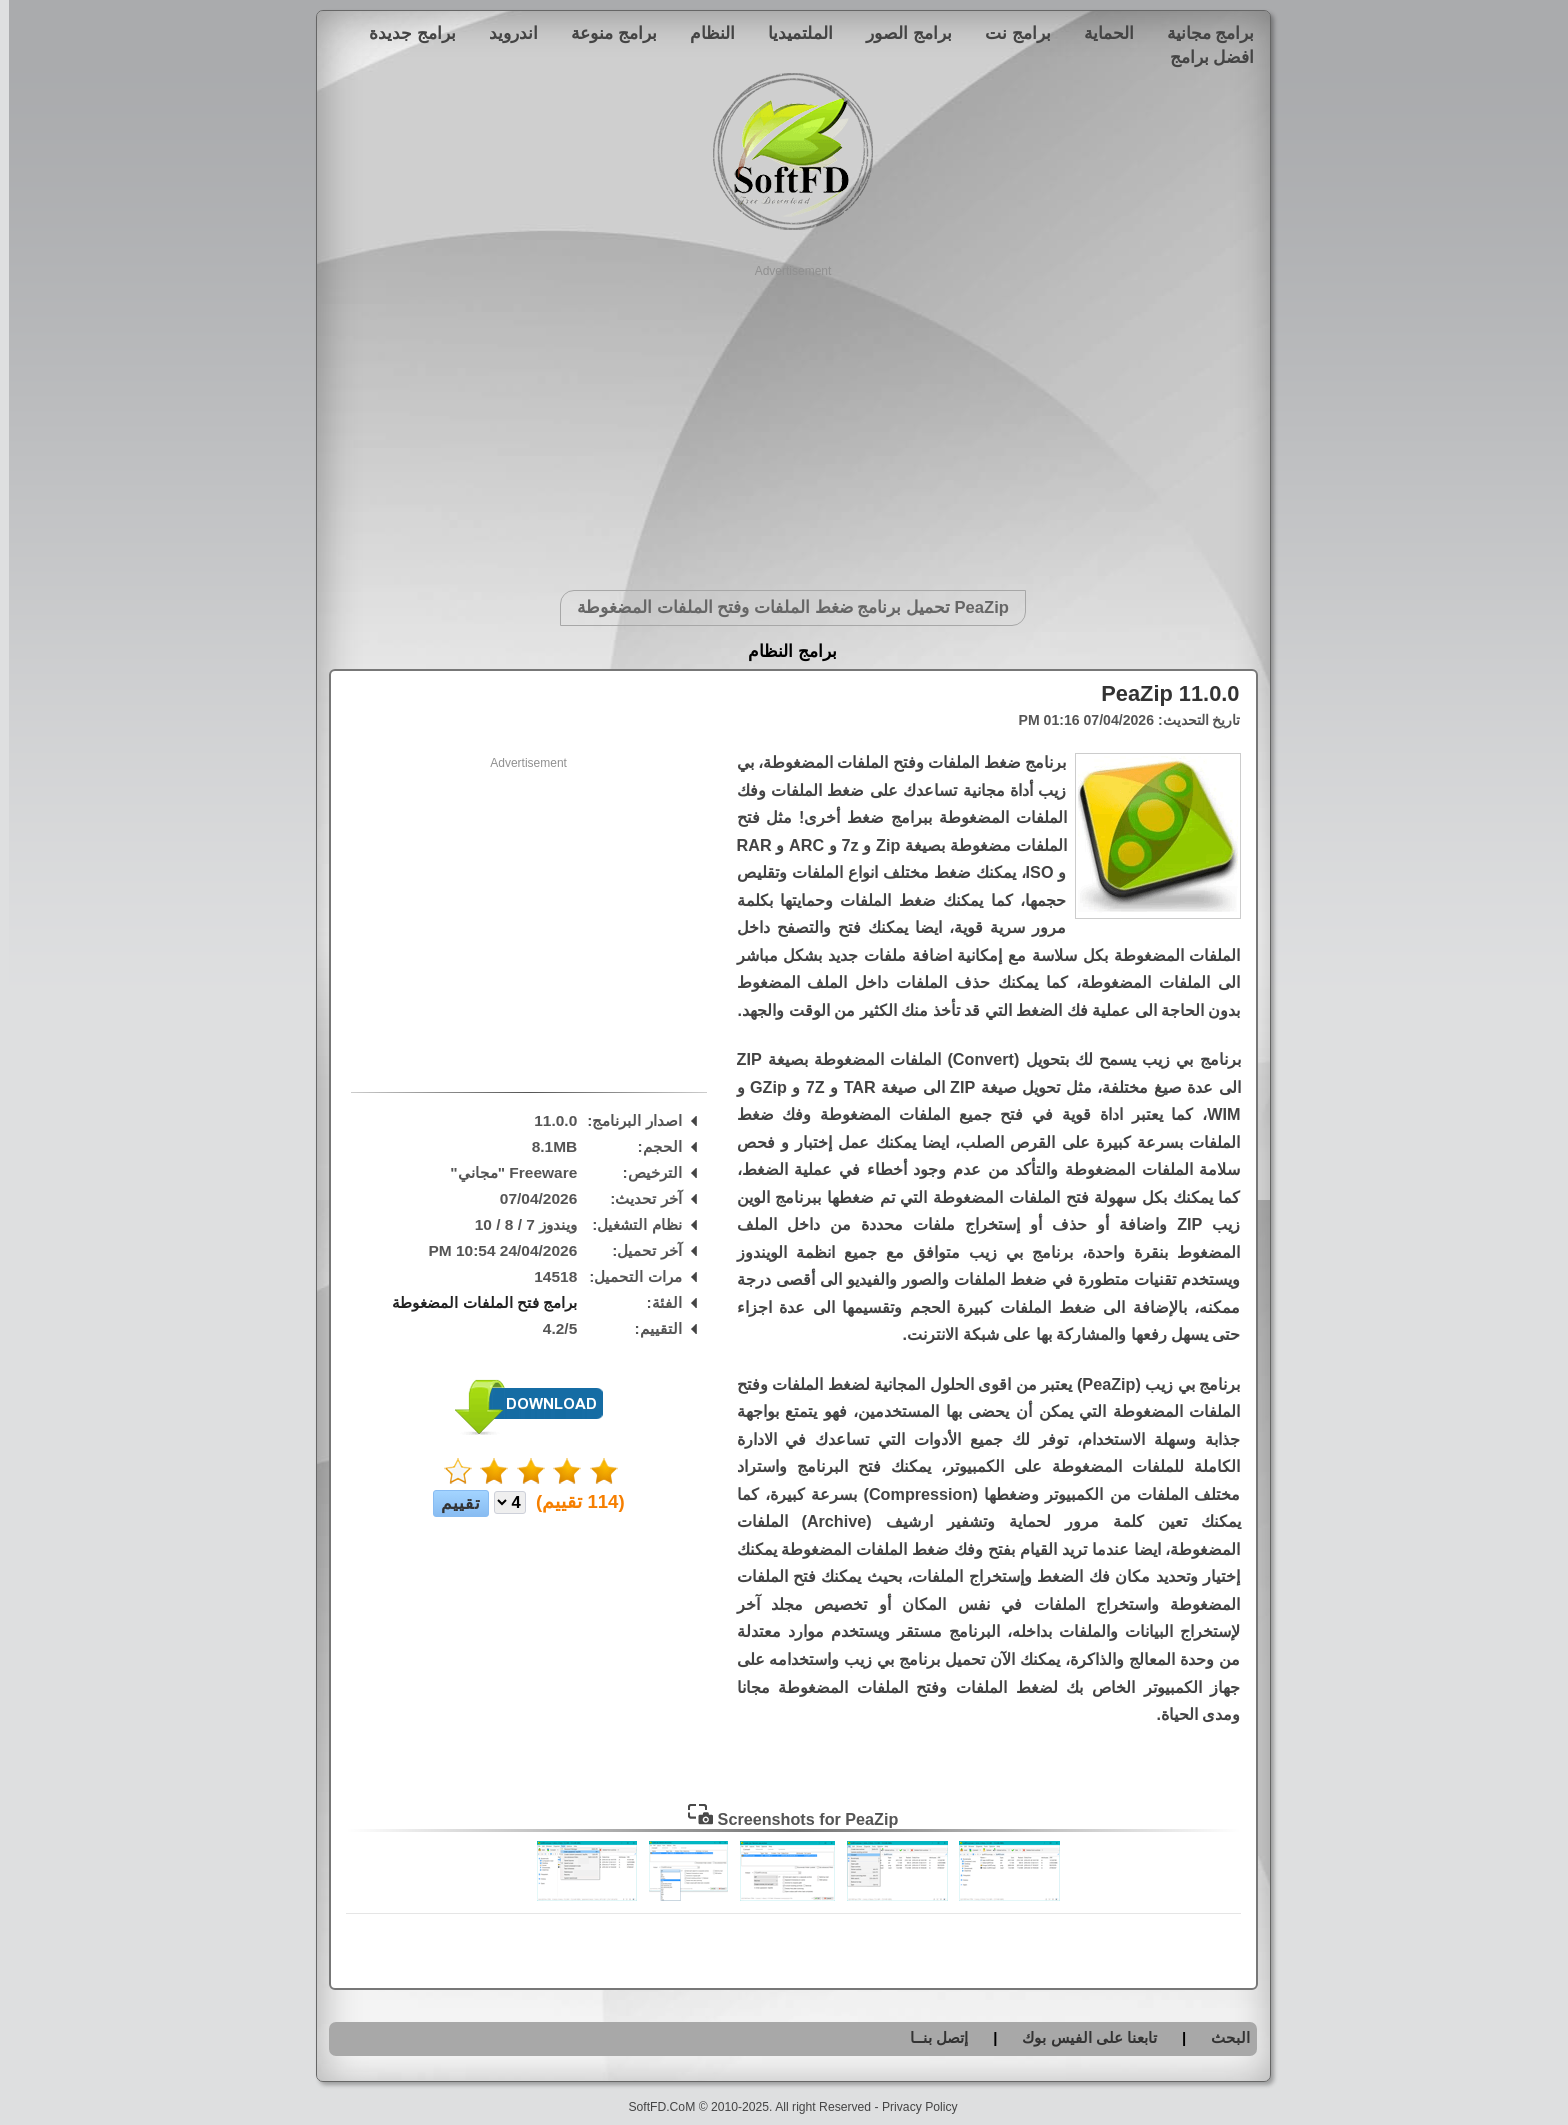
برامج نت (1009, 33)
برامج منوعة (605, 33)
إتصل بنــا (930, 2037)
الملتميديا (791, 33)
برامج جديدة (403, 33)
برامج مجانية (1202, 33)
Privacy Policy (911, 2107)
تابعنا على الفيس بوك (1080, 2037)
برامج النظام (783, 651)
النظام (703, 33)
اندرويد (504, 33)
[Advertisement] (784, 420)
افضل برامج (1203, 57)
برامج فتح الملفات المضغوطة (475, 1302)
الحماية (1100, 33)
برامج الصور (900, 33)
